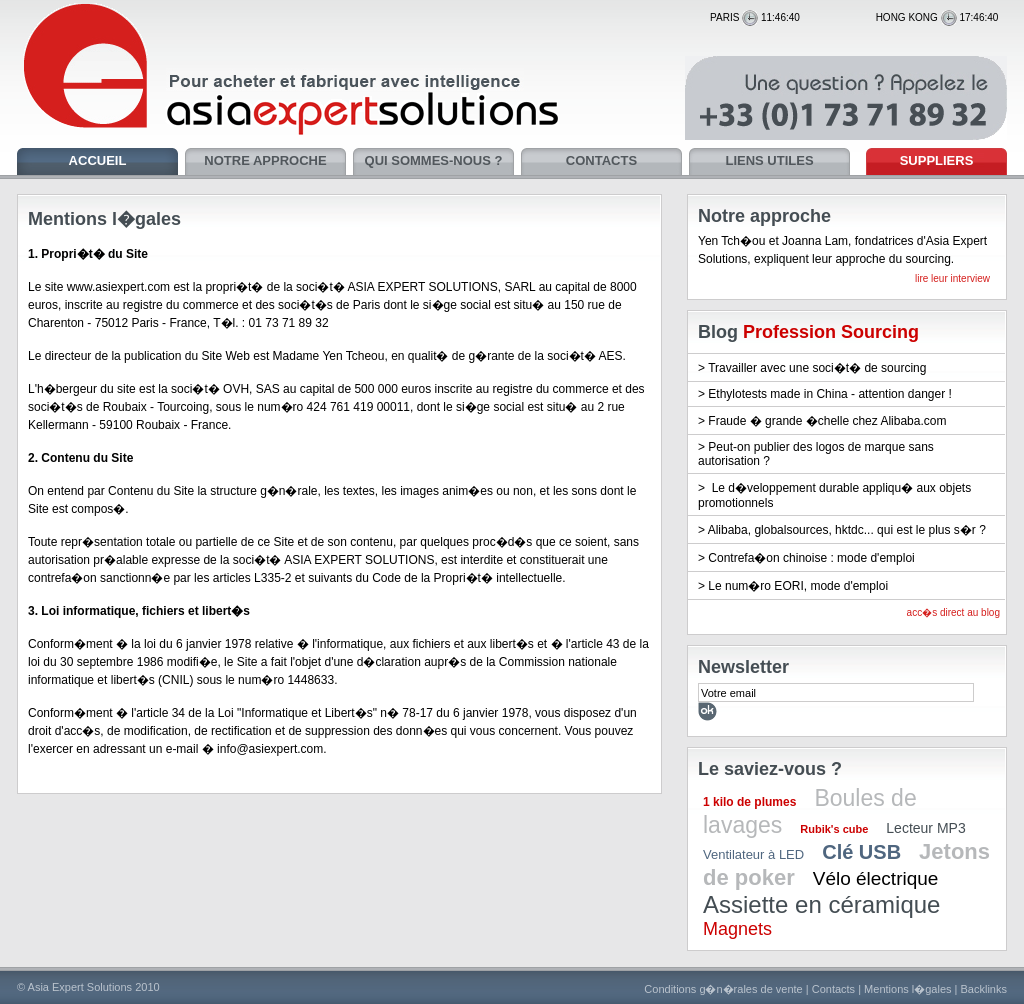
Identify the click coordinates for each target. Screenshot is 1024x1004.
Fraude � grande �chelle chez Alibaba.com (827, 421)
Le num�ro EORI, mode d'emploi (798, 586)
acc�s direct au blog (953, 612)
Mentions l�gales (907, 989)
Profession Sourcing (831, 332)
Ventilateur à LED (753, 854)
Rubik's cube (834, 829)
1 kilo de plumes (749, 802)
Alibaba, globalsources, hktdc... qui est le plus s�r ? (847, 530)
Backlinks (984, 989)
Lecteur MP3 (925, 828)
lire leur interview (952, 278)
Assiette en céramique (821, 904)
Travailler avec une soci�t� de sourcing (817, 368)
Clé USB (861, 852)
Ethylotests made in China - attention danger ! (829, 394)
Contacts (833, 989)
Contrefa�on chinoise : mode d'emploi (811, 558)
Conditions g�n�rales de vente (723, 989)
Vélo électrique (876, 878)
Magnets (737, 929)
